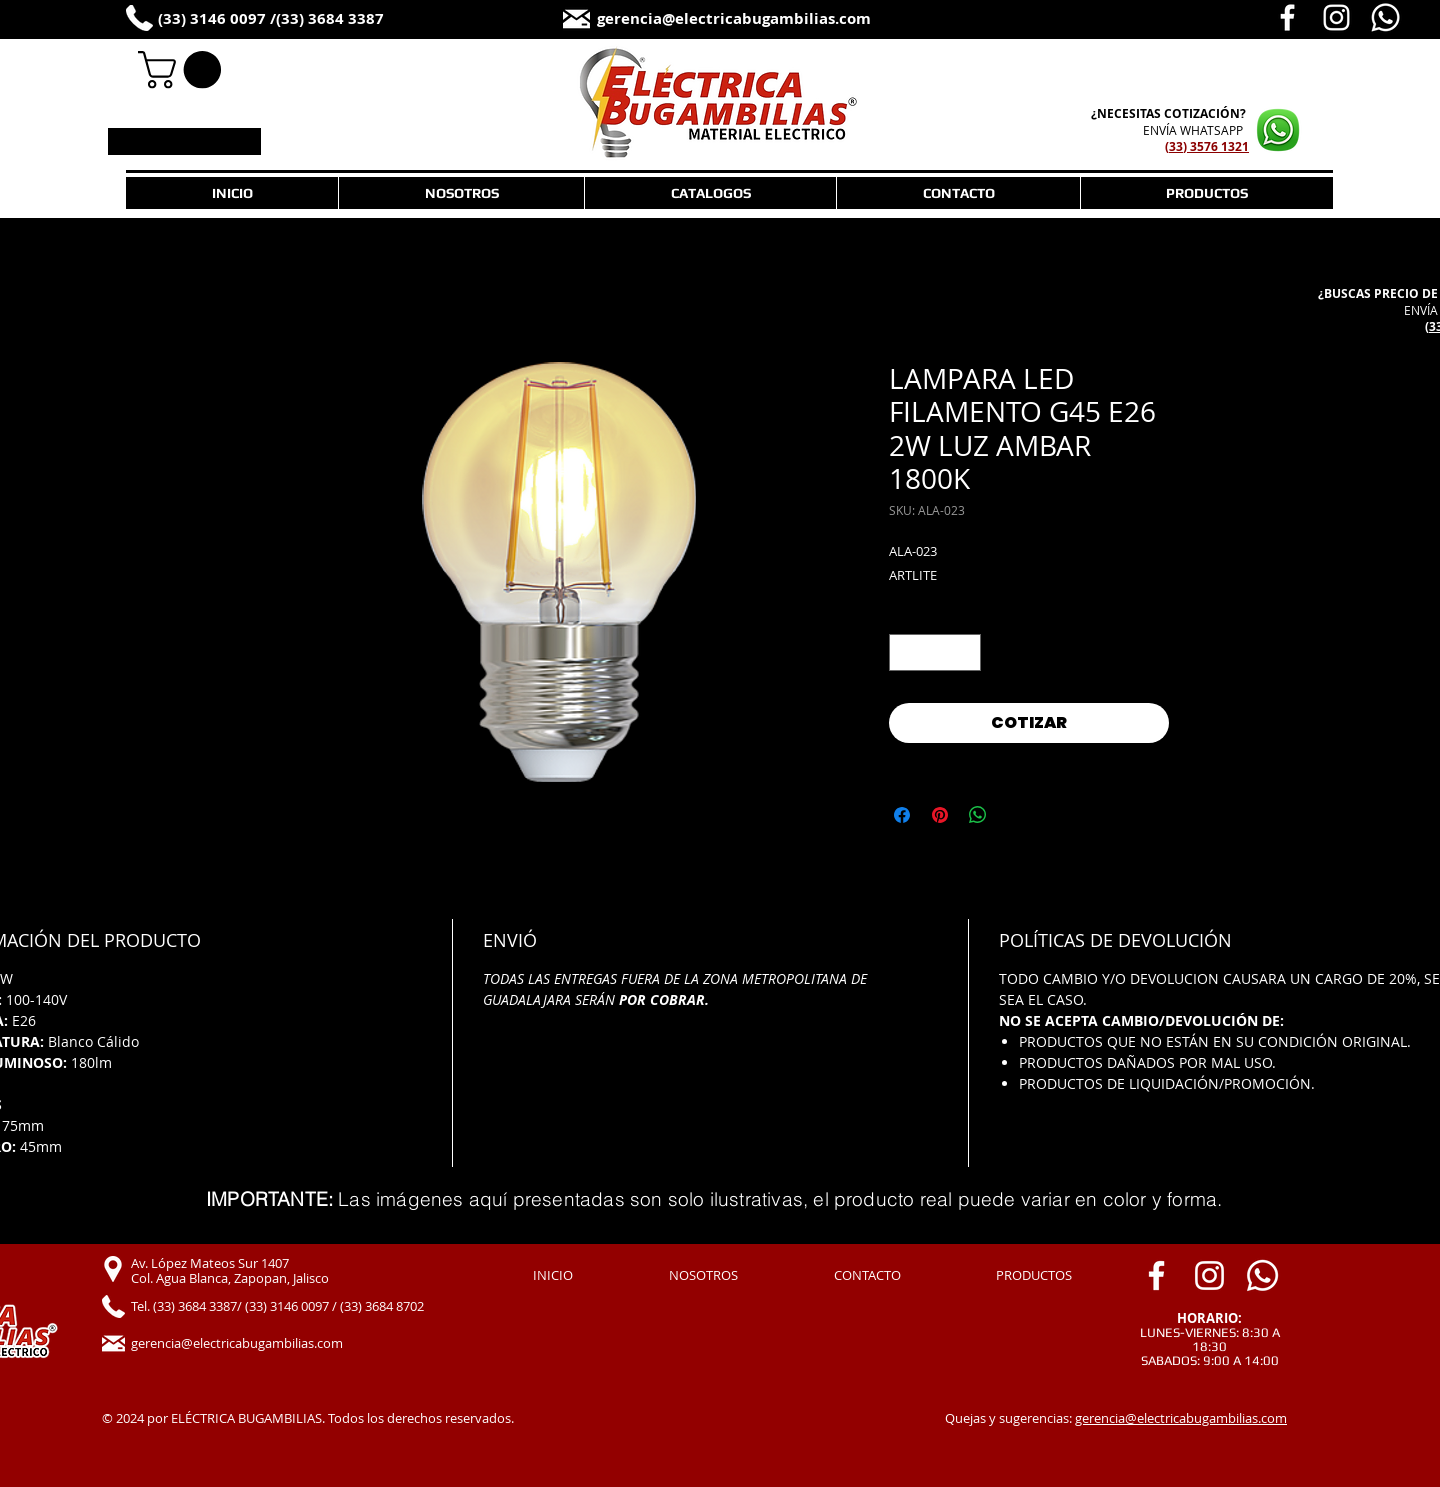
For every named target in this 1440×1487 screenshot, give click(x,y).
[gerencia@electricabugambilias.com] (772, 19)
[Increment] (965, 652)
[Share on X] (1016, 815)
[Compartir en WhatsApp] (978, 815)
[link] (184, 70)
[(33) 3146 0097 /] (228, 19)
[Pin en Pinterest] (940, 815)
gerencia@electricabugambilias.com (1181, 1418)
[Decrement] (904, 652)
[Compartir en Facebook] (902, 815)
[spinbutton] (935, 652)
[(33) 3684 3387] (349, 19)
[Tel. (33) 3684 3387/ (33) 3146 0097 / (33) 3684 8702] (300, 1306)
